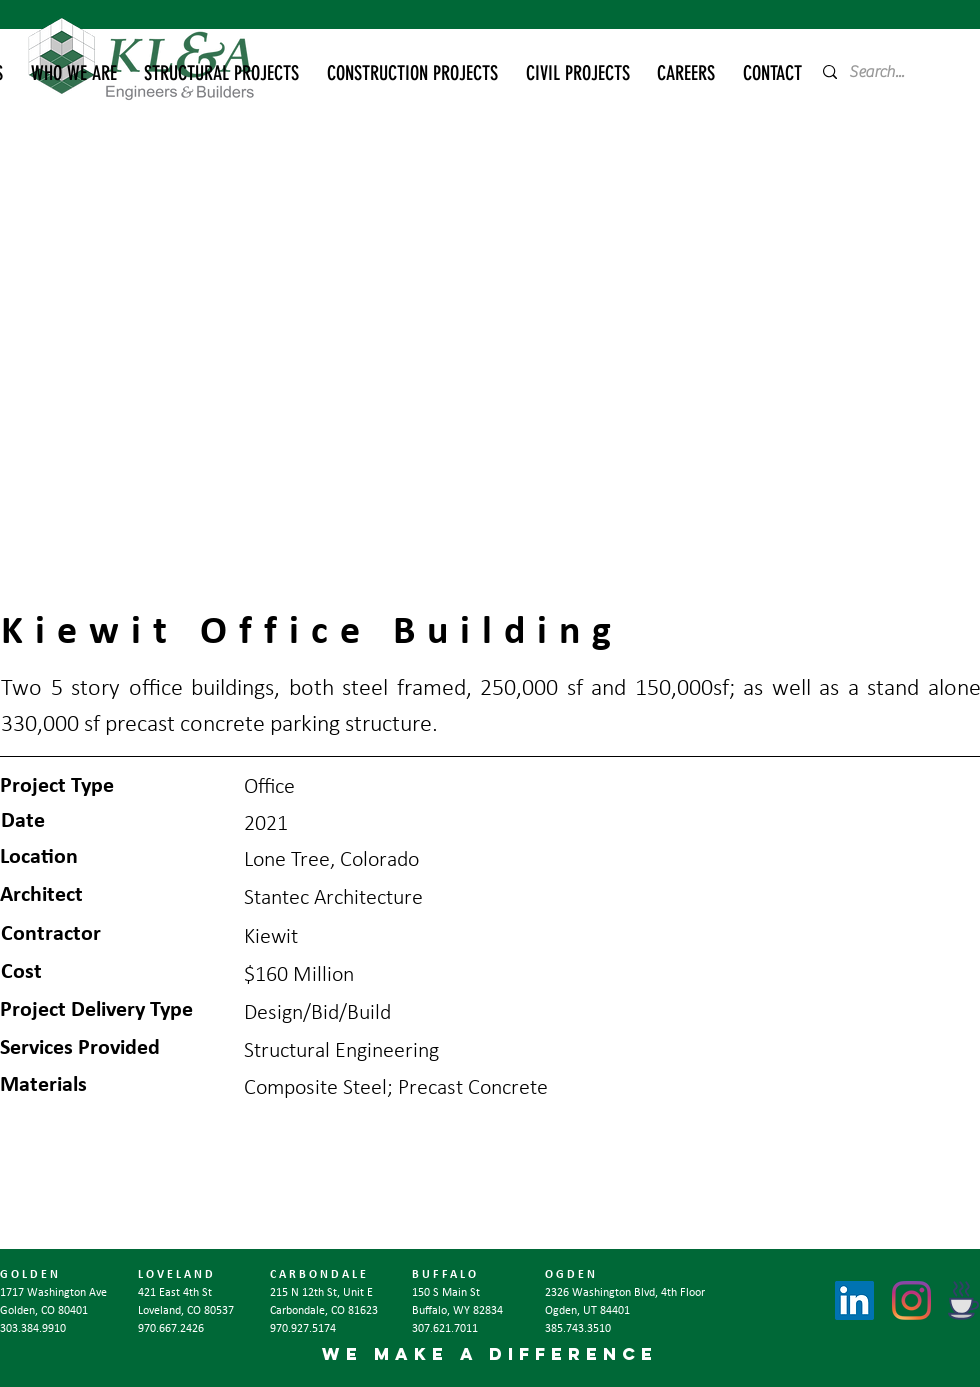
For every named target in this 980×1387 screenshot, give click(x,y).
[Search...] (883, 72)
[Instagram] (911, 1300)
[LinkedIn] (854, 1300)
